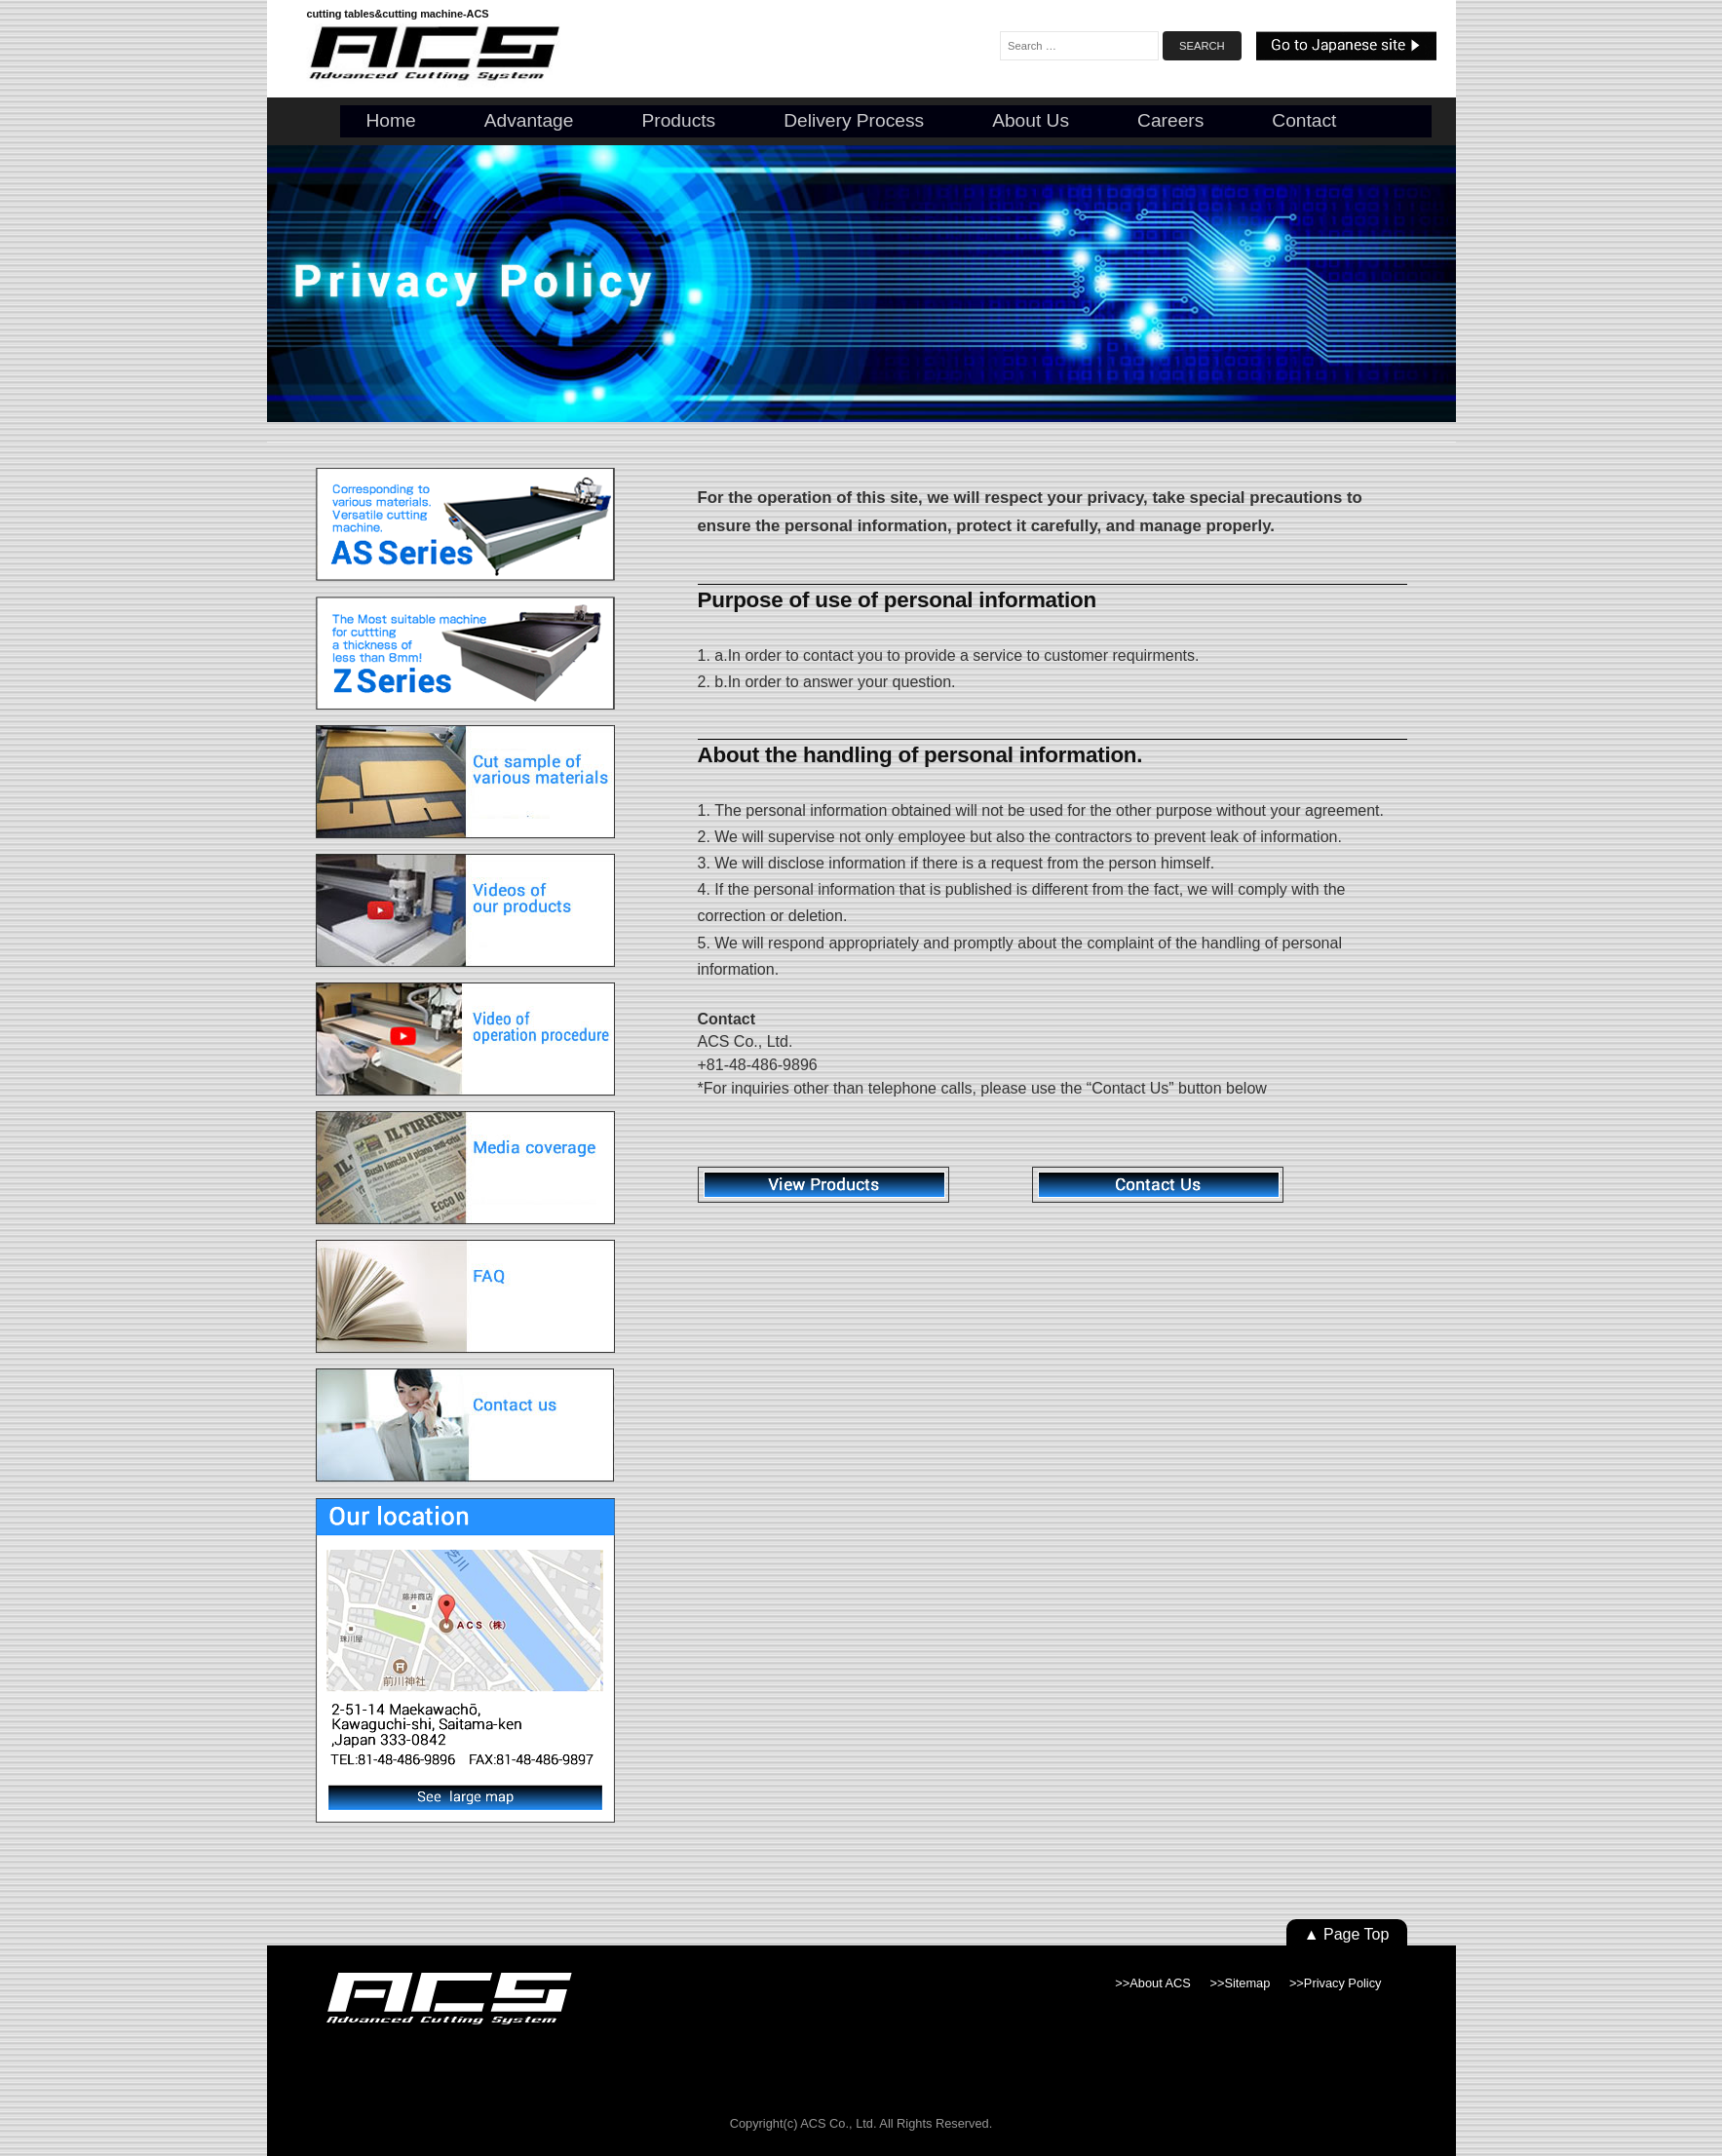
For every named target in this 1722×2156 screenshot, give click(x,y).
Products (678, 120)
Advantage (529, 120)
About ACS (1160, 1983)
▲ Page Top (1347, 1934)
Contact (1304, 120)
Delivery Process (854, 120)
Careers (1170, 120)
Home (391, 120)
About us (1030, 120)
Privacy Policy (1343, 1983)
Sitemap (1247, 1983)
